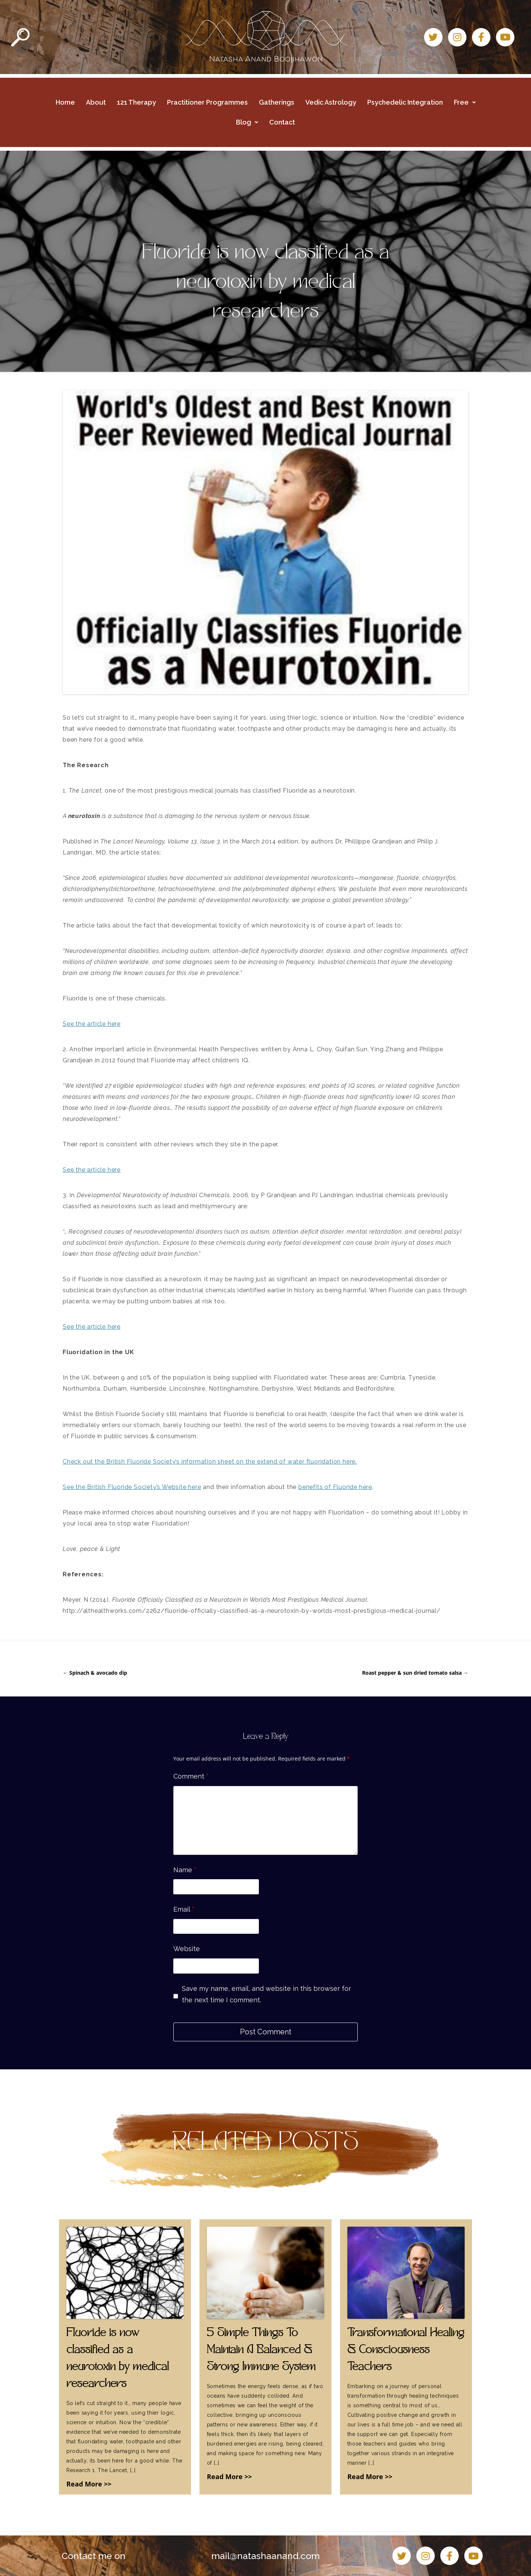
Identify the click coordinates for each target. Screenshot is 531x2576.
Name (185, 1870)
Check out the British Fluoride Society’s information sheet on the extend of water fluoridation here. (210, 1461)
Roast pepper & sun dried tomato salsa (415, 1672)
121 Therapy (136, 102)
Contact (282, 122)
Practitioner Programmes (207, 102)
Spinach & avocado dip (95, 1672)
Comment (191, 1776)
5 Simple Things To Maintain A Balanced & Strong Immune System (261, 2350)
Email (183, 1909)
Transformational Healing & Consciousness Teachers (405, 2350)
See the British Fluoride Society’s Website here (132, 1486)
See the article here (92, 1023)
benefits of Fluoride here (335, 1486)
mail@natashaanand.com (265, 2555)
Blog (247, 122)
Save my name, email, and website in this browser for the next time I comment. (266, 1994)
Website (186, 1949)
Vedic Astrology (330, 102)
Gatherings (276, 102)
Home (65, 102)
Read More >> (88, 2483)
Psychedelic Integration (405, 102)
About (96, 102)
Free (465, 102)
